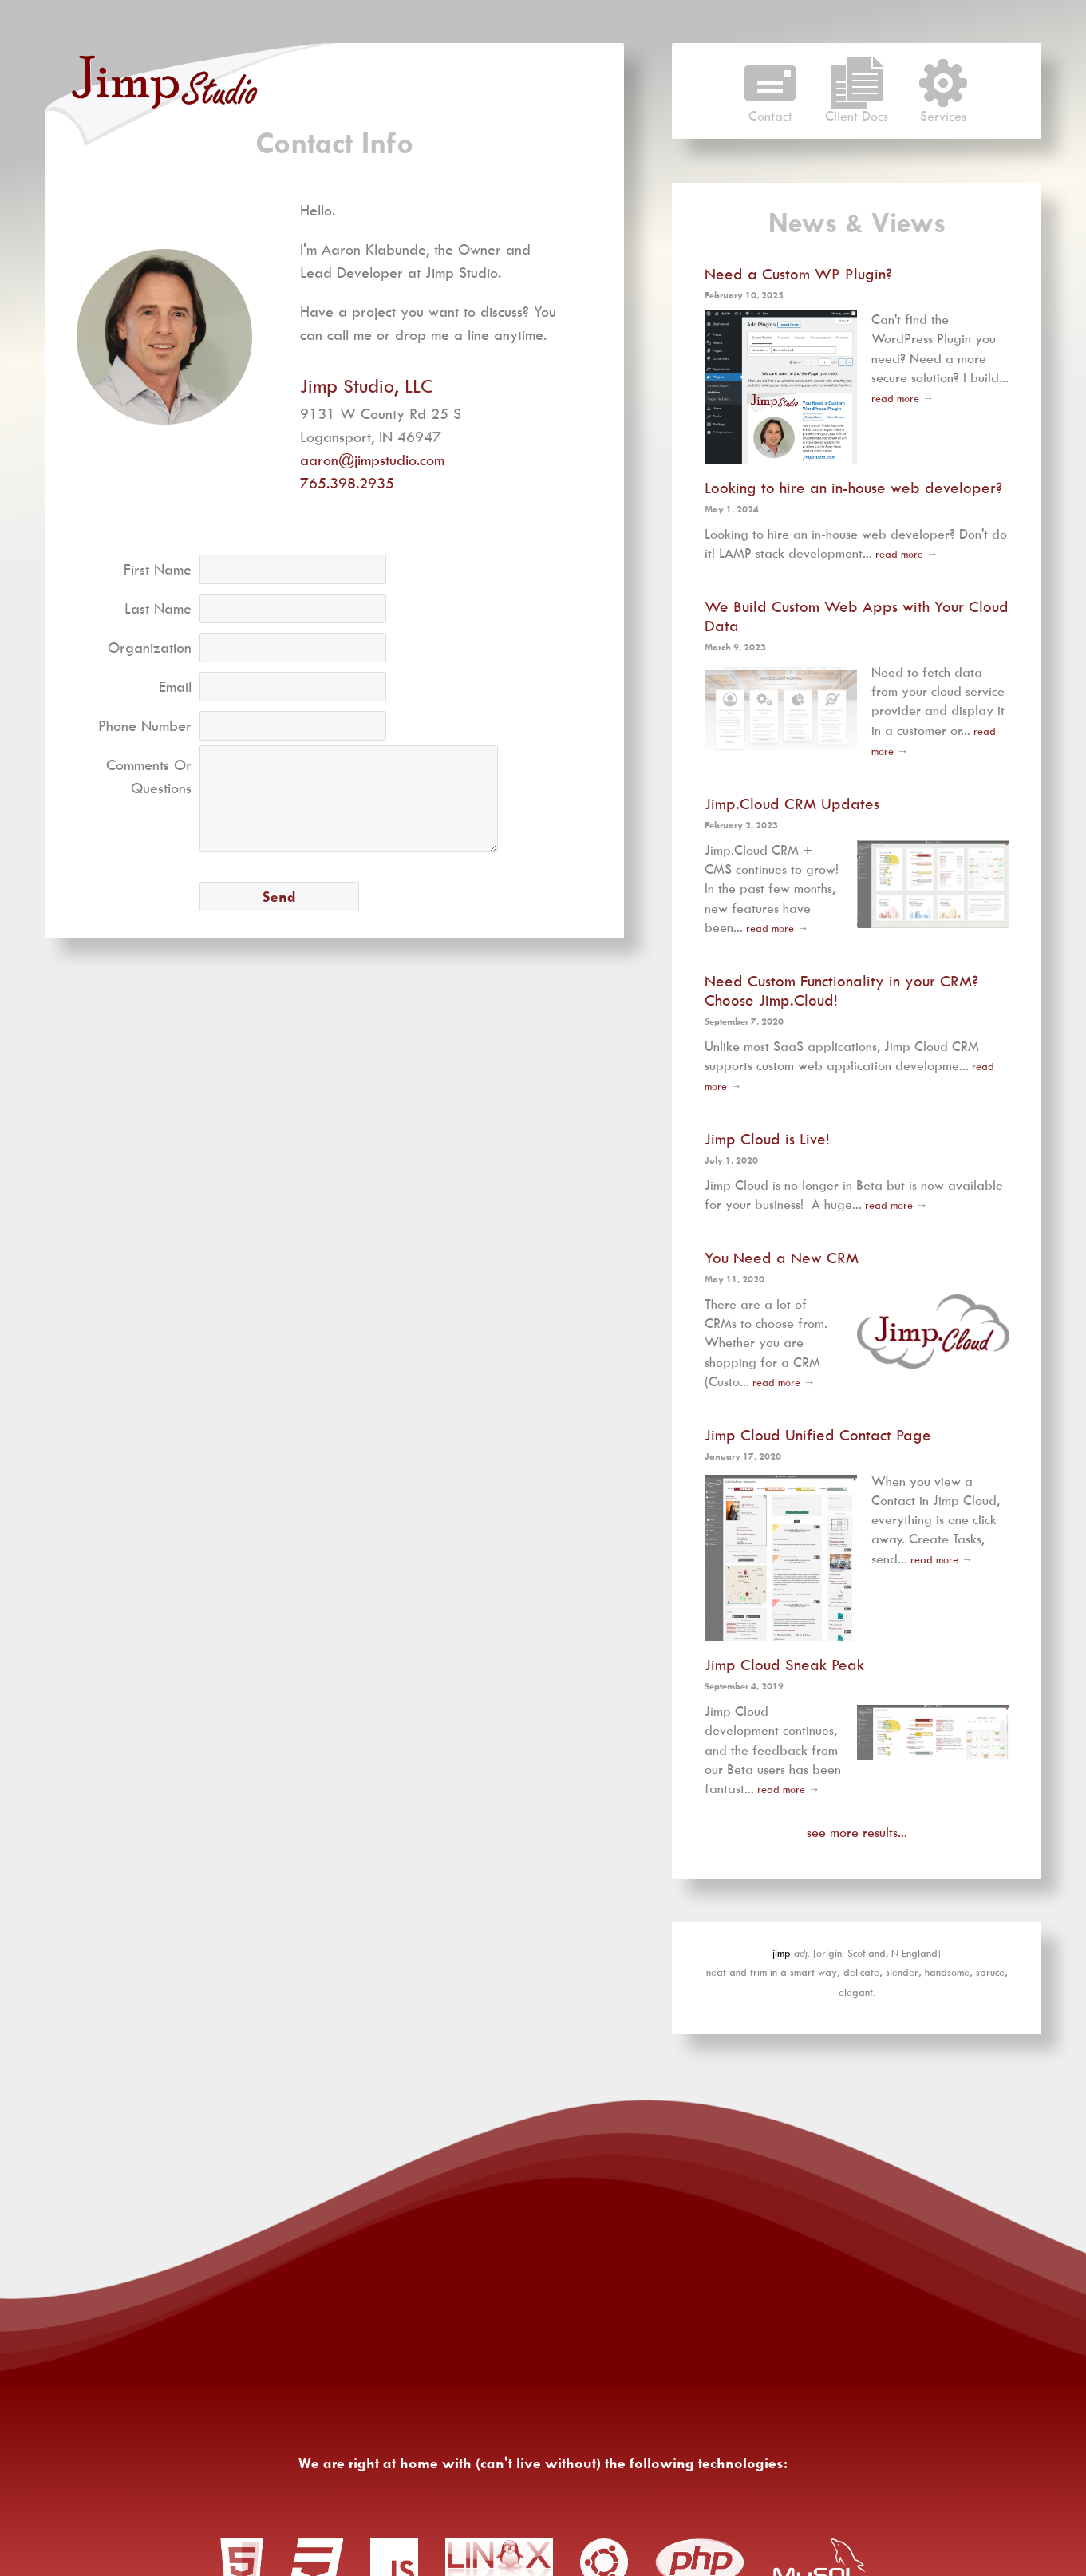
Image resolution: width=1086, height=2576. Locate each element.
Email (175, 687)
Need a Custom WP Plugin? (798, 272)
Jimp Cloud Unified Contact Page (818, 1434)
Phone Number (145, 726)
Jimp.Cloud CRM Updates (792, 803)
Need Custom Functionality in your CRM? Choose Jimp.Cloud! (841, 990)
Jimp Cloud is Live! (767, 1138)
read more (895, 398)
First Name (158, 569)
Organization (150, 647)
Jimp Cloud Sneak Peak (784, 1664)
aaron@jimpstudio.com (372, 460)
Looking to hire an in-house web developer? (853, 487)
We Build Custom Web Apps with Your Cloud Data (857, 616)
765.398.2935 (347, 483)
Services (943, 109)
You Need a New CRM (782, 1257)
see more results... (857, 1832)
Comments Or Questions (149, 776)
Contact (770, 109)
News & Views (857, 222)
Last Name (158, 608)
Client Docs (856, 109)
